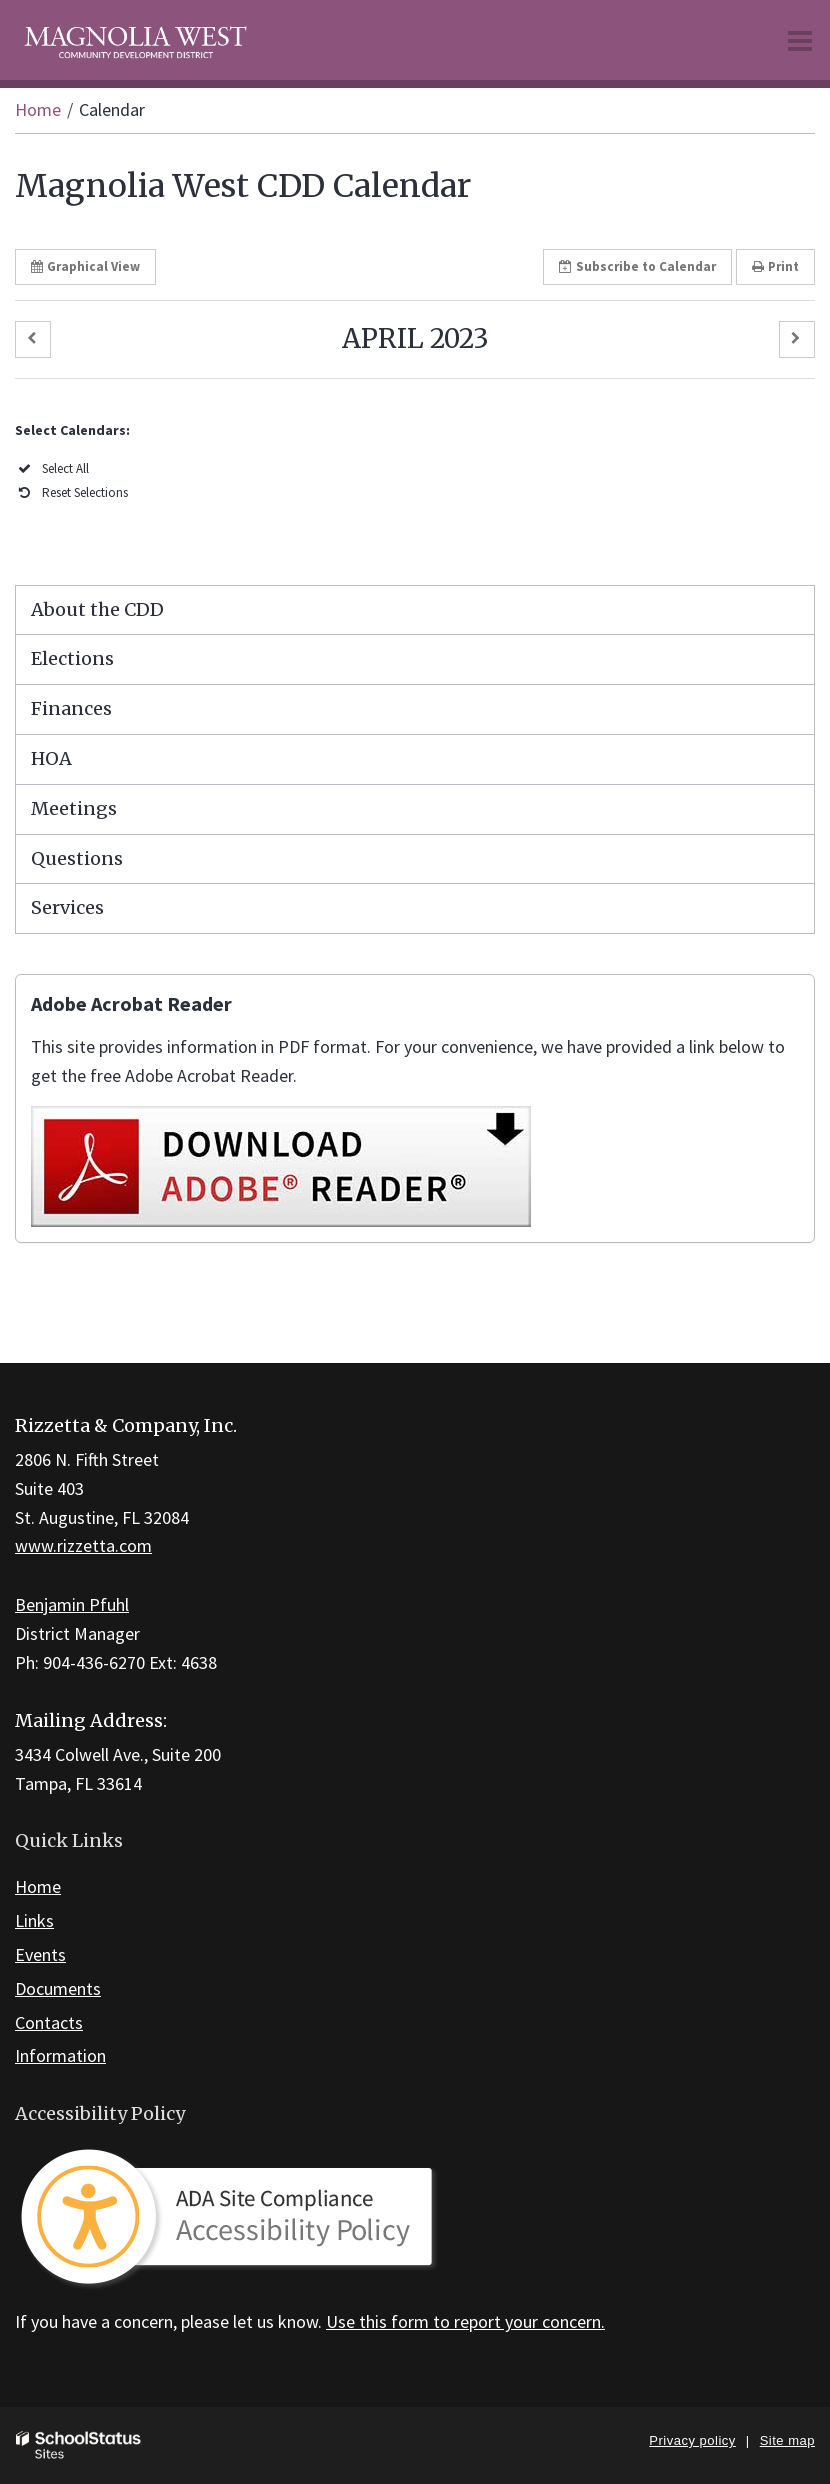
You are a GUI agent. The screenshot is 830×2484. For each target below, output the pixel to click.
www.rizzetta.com (83, 1545)
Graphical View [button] (85, 266)
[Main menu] (800, 40)
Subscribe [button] (637, 266)
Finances (71, 708)
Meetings (74, 808)
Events (40, 1954)
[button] (33, 339)
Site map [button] (787, 2440)
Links (34, 1920)
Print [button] (775, 266)
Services (67, 907)
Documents (58, 1988)
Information (60, 2055)
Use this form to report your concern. (465, 2321)
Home (38, 109)
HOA (51, 758)
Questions (77, 858)
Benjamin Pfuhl (72, 1604)
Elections (72, 658)
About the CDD (97, 609)
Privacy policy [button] (692, 2440)
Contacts (49, 2022)
